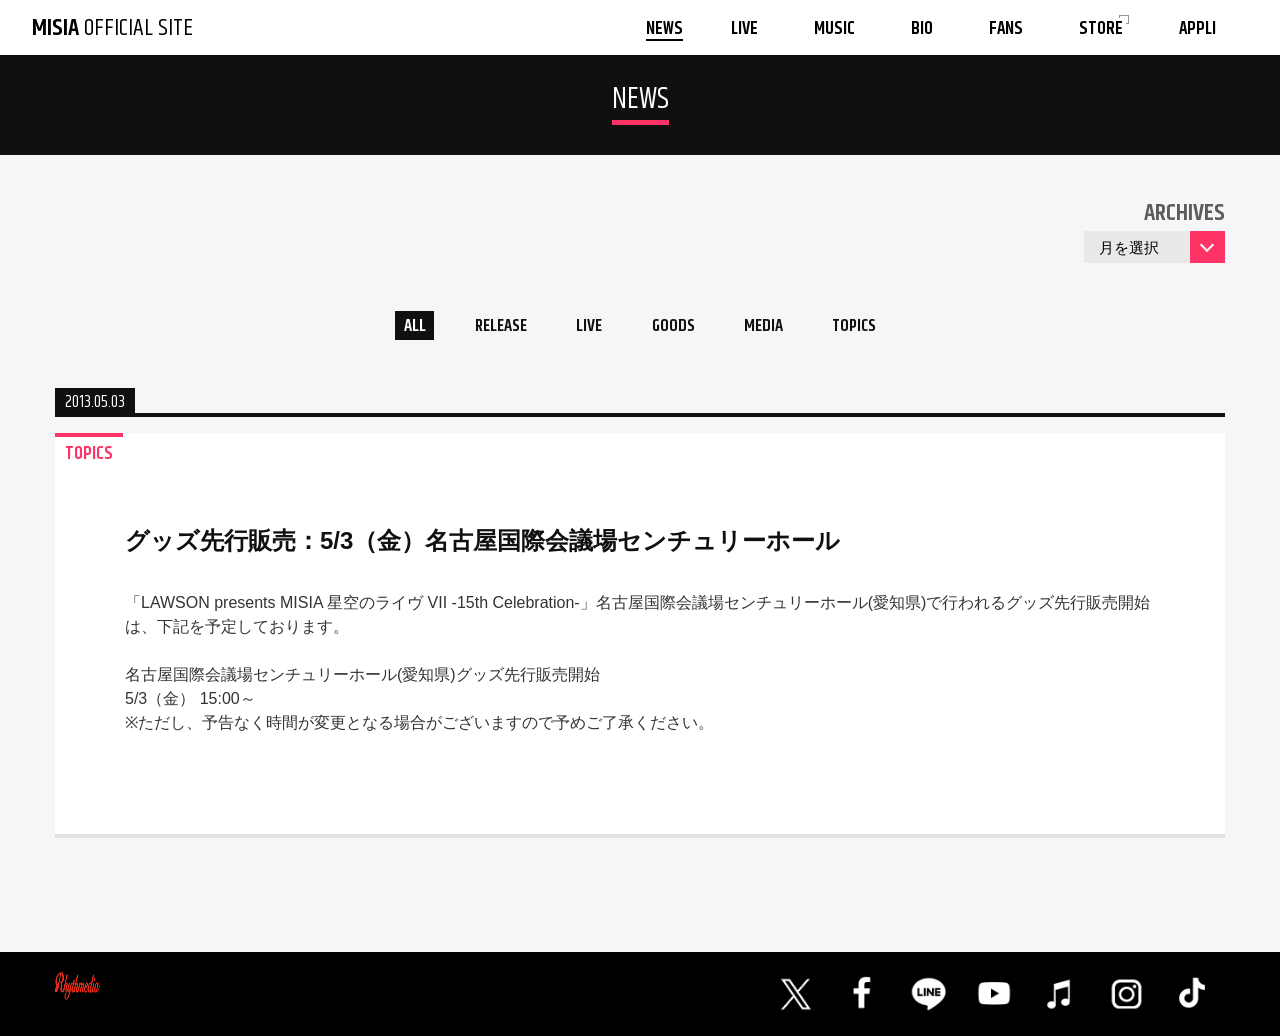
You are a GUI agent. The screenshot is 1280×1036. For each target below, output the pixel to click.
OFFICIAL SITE (112, 28)
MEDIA (773, 328)
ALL (395, 328)
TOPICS (872, 328)
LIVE (585, 328)
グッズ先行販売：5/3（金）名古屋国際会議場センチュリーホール (482, 545)
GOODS (676, 328)
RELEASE (489, 328)
